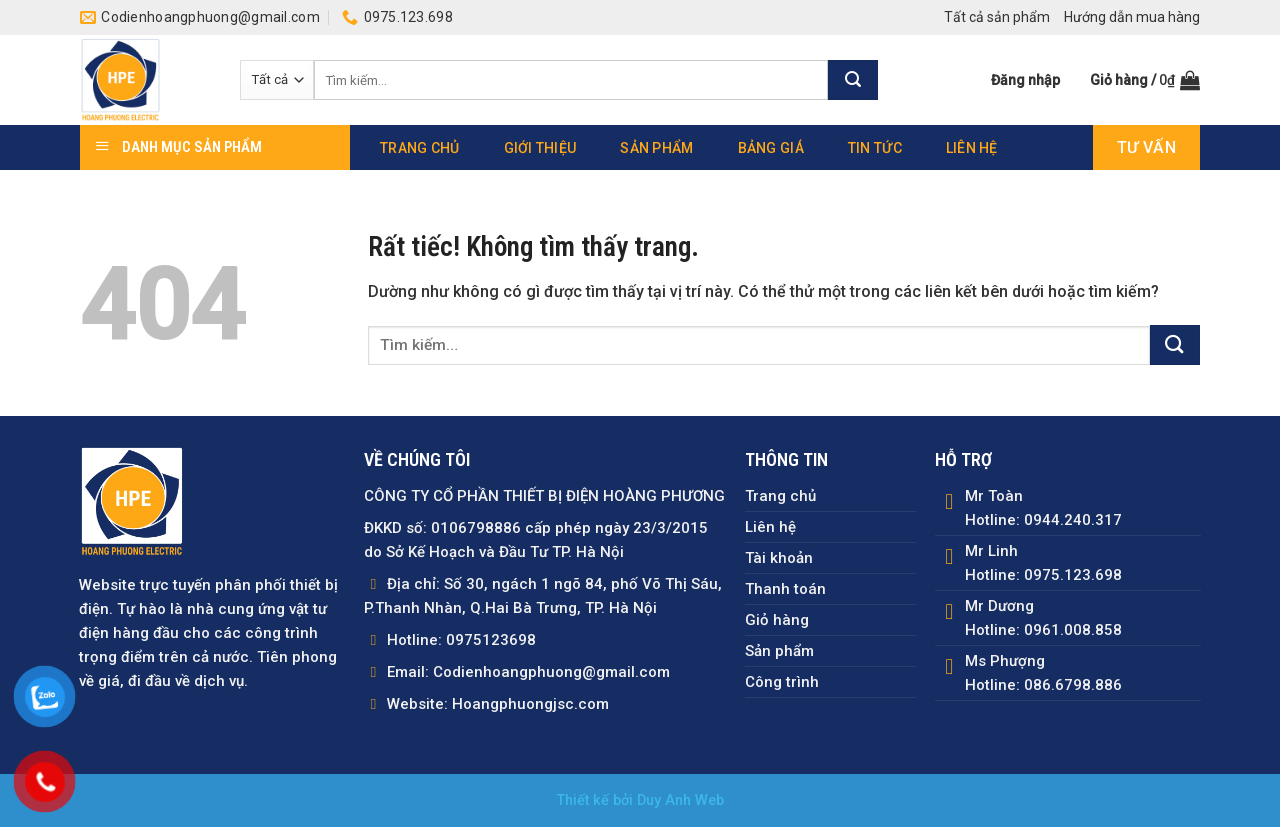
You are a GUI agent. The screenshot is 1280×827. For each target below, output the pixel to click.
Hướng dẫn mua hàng (1132, 17)
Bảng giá (771, 148)
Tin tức (875, 148)
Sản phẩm (656, 148)
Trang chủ (420, 148)
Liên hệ (972, 148)
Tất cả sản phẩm (997, 17)
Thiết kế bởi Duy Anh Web (640, 800)
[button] (1025, 80)
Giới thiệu (540, 148)
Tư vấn (1146, 147)
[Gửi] (853, 80)
